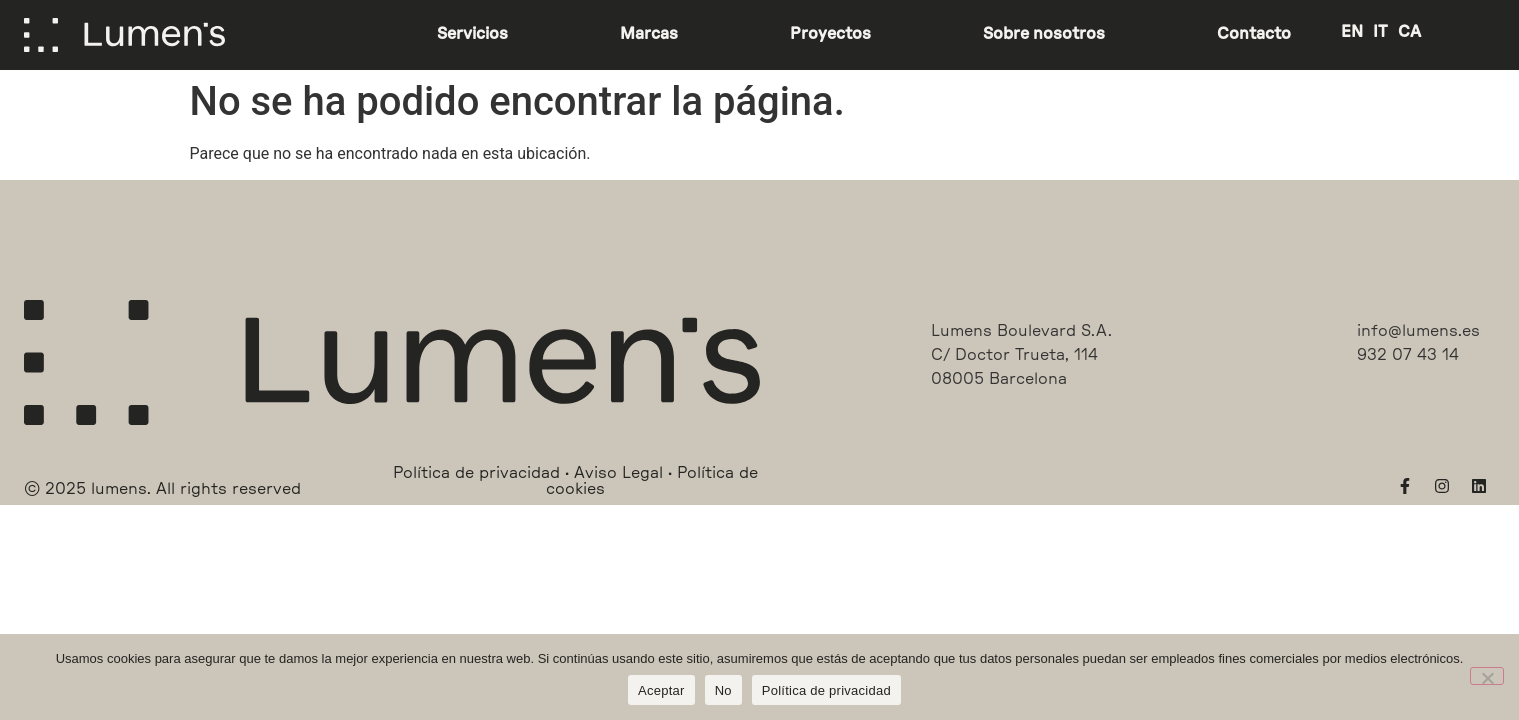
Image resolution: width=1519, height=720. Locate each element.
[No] (1487, 676)
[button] (162, 473)
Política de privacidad (826, 690)
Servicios (472, 34)
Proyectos (830, 34)
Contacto (1254, 34)
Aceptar (661, 690)
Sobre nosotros (1044, 34)
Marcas (649, 34)
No (723, 690)
